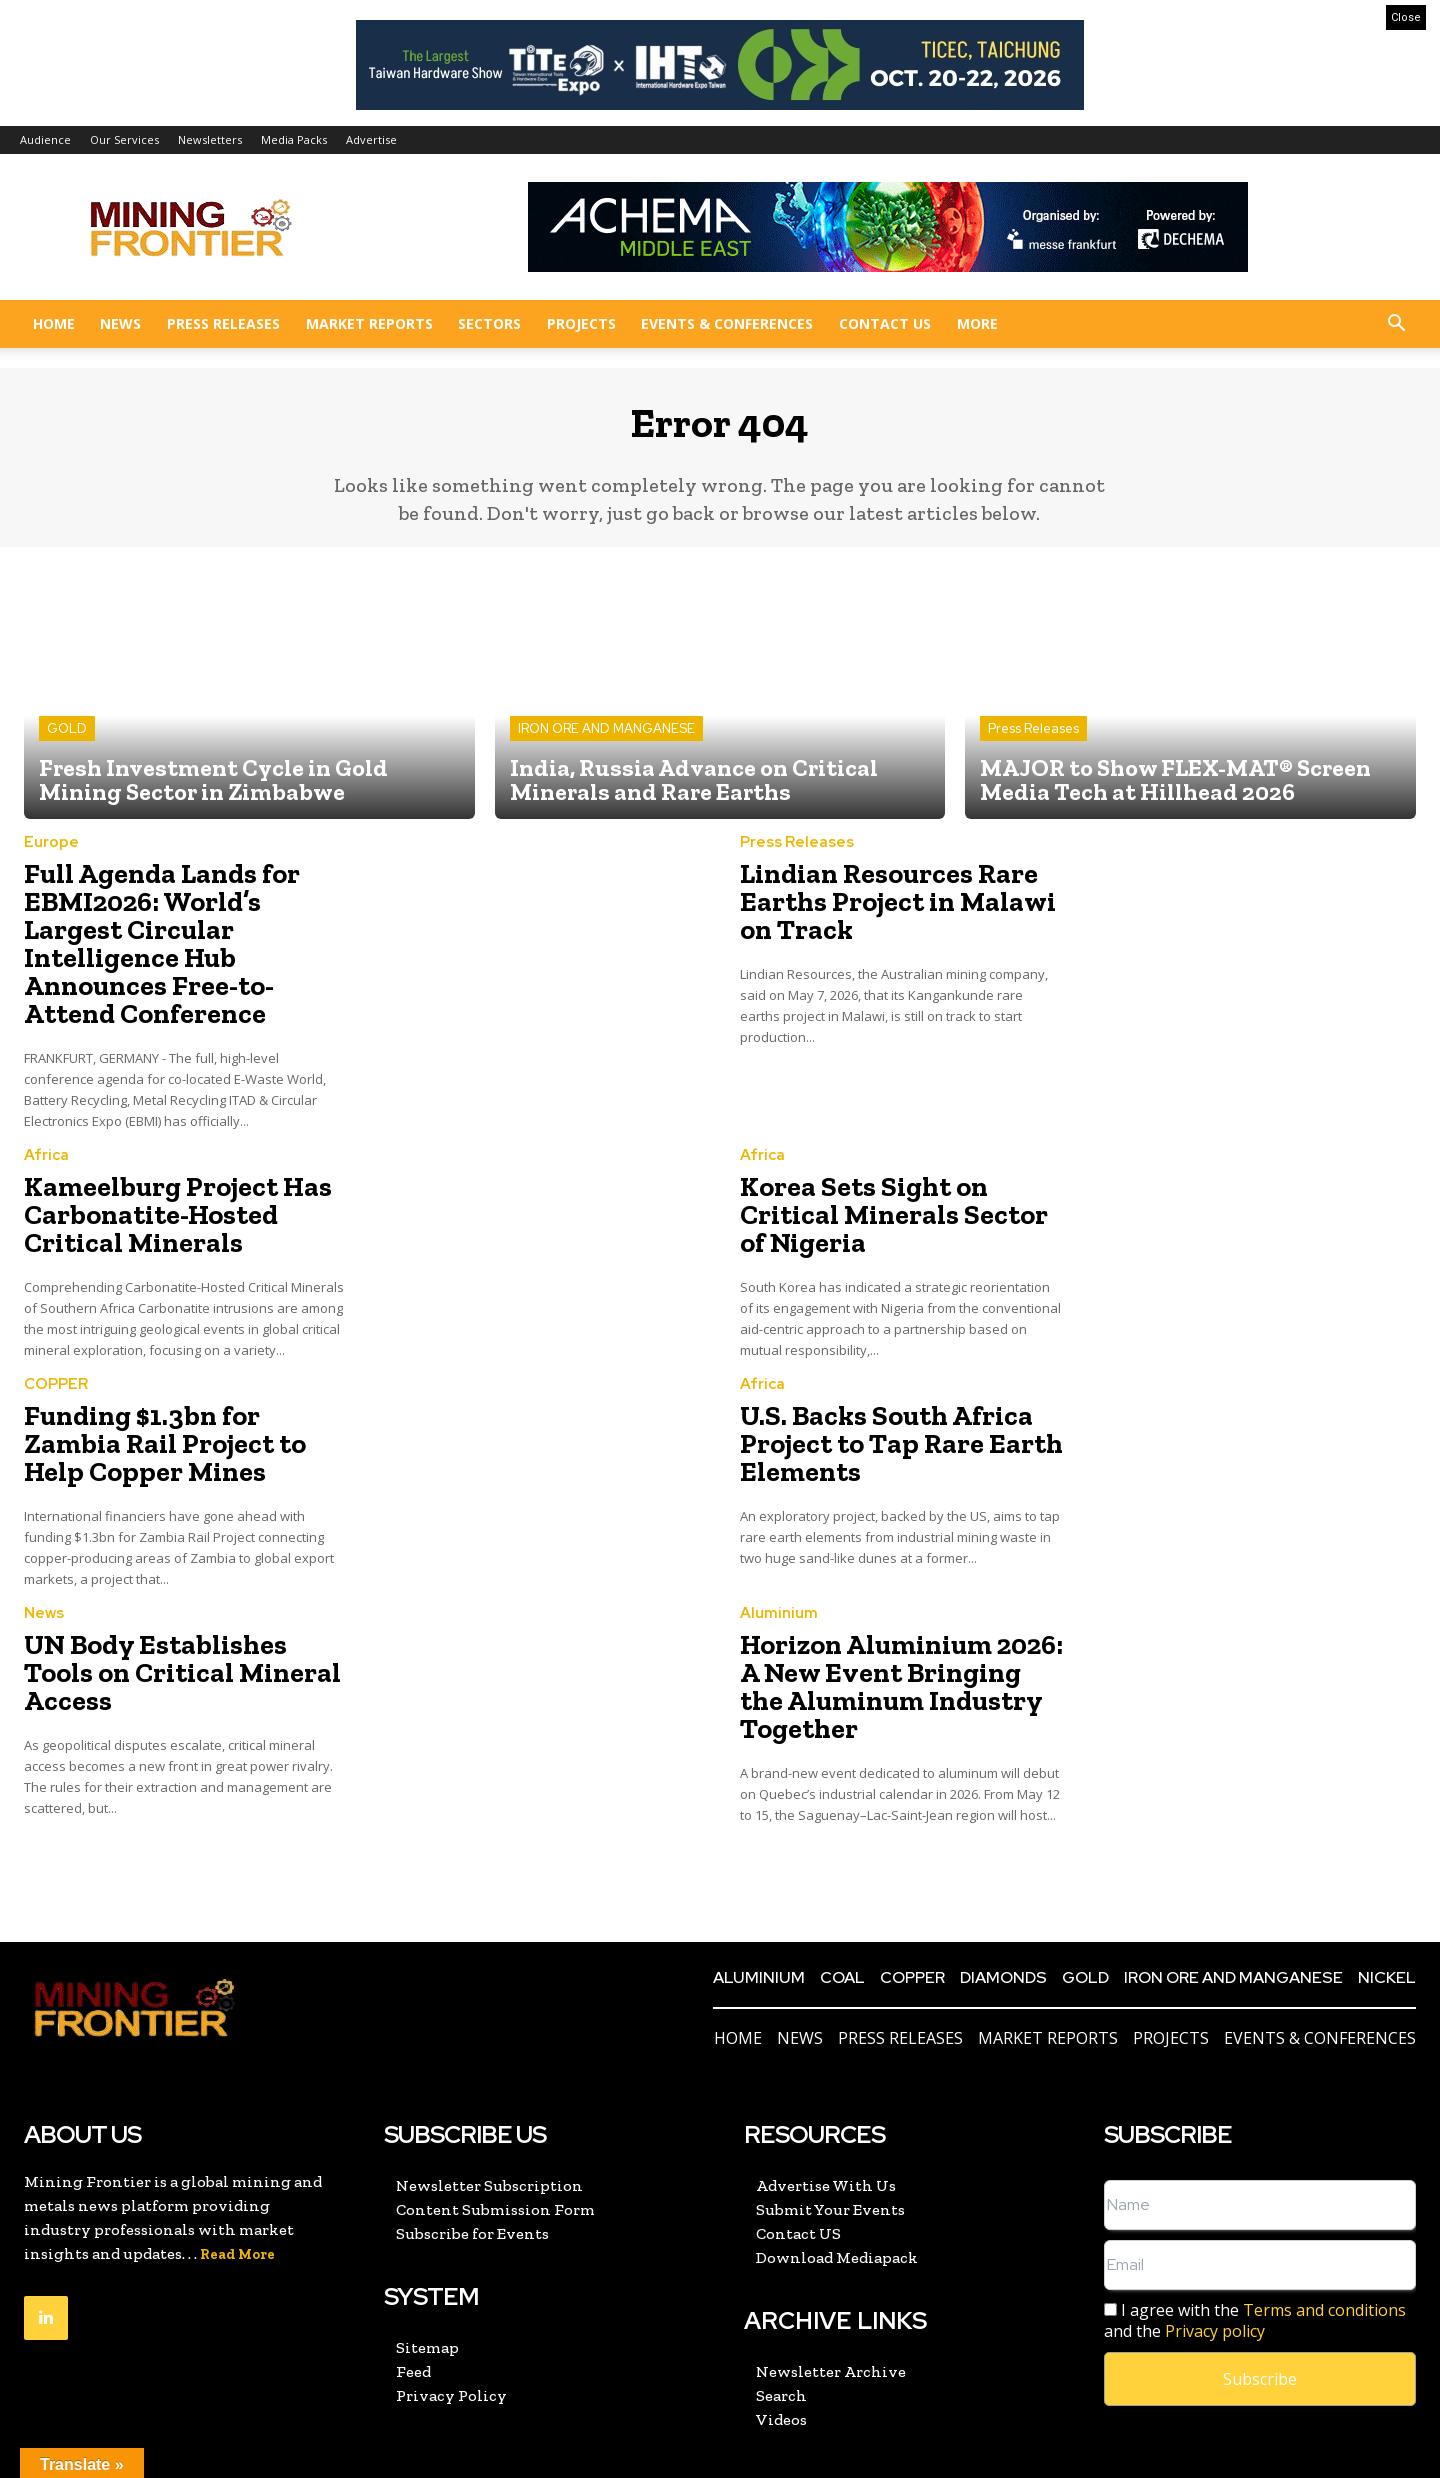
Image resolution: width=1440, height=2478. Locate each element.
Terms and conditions (1324, 2237)
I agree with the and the (1255, 2248)
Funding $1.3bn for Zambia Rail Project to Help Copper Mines (173, 1392)
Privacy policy (1215, 2258)
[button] (1396, 325)
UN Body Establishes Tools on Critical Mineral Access (172, 1597)
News (120, 323)
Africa (46, 1122)
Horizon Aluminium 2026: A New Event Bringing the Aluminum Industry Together (892, 1621)
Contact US (885, 323)
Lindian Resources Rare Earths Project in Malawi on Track (892, 910)
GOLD (67, 743)
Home (54, 323)
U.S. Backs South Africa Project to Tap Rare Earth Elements (878, 1392)
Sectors (489, 323)
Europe (51, 857)
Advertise (371, 139)
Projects (581, 323)
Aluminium (779, 1556)
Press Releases (223, 323)
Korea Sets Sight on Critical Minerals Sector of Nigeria (892, 1163)
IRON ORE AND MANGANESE (606, 743)
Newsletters (210, 139)
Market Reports (369, 323)
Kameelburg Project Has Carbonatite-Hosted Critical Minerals (182, 1175)
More (977, 323)
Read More (237, 2181)
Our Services (124, 139)
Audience (45, 139)
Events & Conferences (727, 323)
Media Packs (294, 139)
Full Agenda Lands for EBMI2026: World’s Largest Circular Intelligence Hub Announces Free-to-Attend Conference (173, 934)
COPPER (56, 1339)
